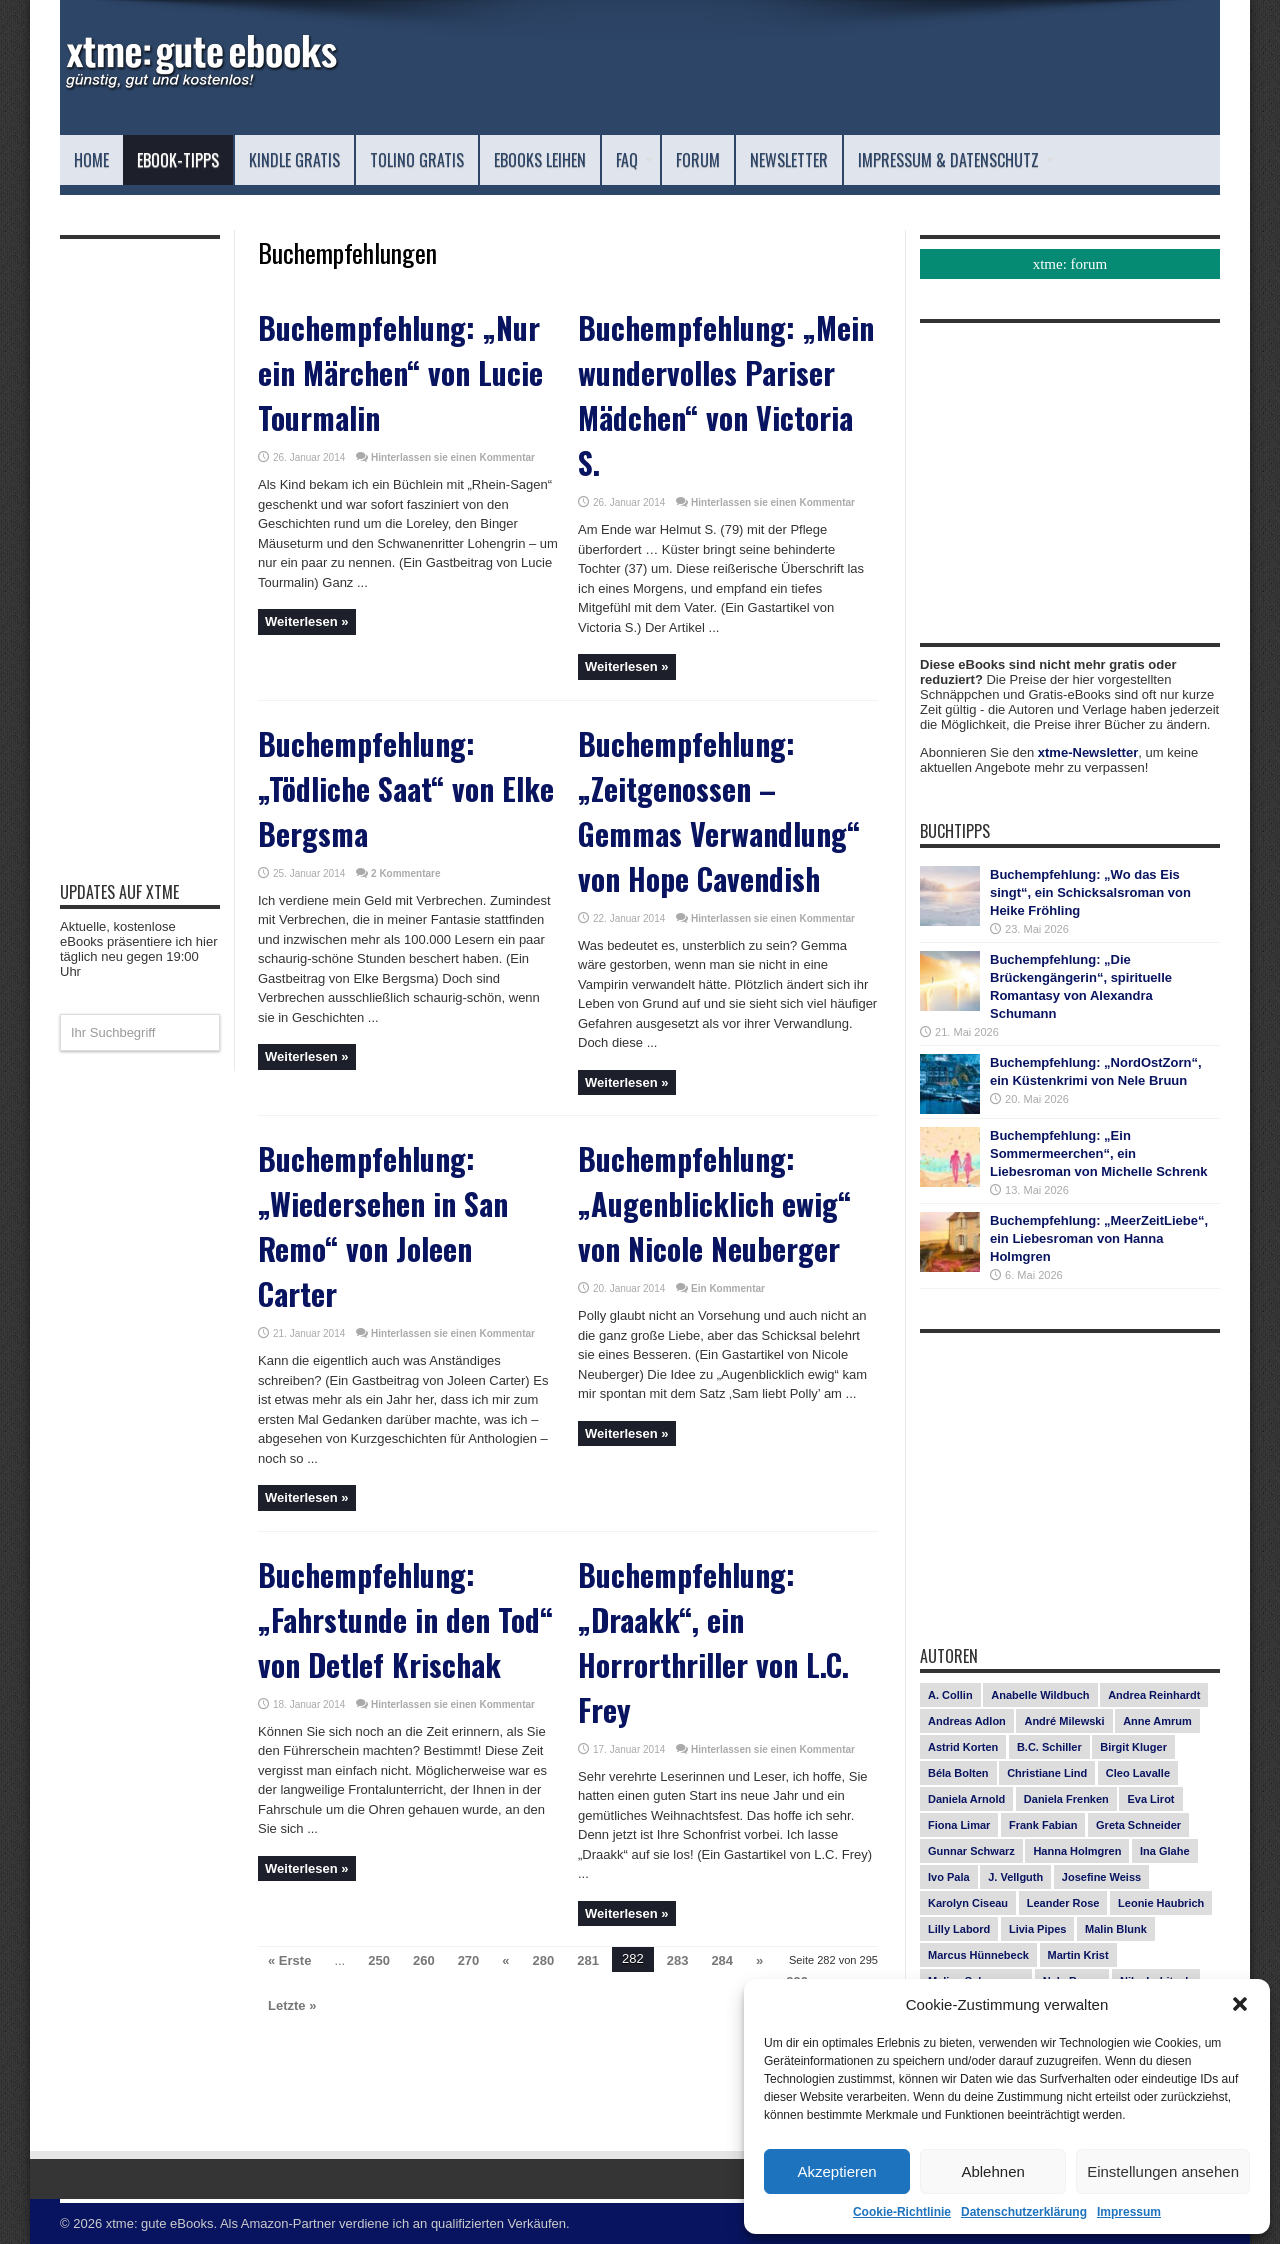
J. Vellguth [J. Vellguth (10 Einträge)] (1015, 1877)
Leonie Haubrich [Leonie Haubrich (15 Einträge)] (1161, 1903)
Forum (698, 160)
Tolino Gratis (417, 160)
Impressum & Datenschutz (956, 160)
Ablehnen (992, 2171)
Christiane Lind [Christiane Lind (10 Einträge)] (1047, 1773)
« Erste (289, 1960)
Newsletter (789, 160)
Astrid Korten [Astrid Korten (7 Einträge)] (963, 1747)
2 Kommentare (405, 873)
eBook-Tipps (178, 160)
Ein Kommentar (728, 1288)
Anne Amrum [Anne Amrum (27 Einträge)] (1157, 1721)
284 (722, 1960)
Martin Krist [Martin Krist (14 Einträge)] (1078, 1955)
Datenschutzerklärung (1024, 2212)
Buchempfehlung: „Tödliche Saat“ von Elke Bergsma (406, 788)
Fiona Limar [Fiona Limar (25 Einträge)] (959, 1825)
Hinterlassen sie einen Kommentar (453, 457)
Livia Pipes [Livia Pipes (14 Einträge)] (1037, 1929)
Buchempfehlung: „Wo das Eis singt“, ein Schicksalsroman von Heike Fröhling (1090, 892)
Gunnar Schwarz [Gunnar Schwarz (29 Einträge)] (971, 1851)
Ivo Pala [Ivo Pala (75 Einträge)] (949, 1877)
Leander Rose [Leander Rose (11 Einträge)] (1063, 1903)
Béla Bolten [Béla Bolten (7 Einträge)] (958, 1773)
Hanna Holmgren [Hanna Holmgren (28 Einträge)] (1077, 1851)
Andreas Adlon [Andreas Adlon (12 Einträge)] (967, 1721)
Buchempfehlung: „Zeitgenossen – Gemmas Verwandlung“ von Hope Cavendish (719, 811)
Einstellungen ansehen (1163, 2171)
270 (469, 1960)
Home (91, 160)
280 (544, 1960)
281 (588, 1960)
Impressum (1129, 2212)
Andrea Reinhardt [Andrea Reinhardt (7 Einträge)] (1154, 1695)
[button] (1240, 2004)
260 (424, 1960)
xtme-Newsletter (1088, 752)
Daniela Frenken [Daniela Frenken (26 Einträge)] (1066, 1799)
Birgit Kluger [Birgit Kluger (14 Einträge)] (1133, 1747)
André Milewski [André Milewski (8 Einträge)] (1064, 1721)
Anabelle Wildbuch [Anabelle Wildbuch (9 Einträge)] (1040, 1695)
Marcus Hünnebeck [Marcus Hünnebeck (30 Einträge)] (978, 1955)
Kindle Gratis (294, 160)
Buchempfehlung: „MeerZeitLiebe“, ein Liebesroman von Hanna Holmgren (1099, 1238)
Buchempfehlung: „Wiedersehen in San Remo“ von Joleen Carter (383, 1226)
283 (678, 1960)
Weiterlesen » (307, 621)
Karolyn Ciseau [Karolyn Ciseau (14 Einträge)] (968, 1903)
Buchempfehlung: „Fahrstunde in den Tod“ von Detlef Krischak (405, 1619)
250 (379, 1960)
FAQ (634, 160)
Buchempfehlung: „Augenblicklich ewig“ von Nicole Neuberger (714, 1203)
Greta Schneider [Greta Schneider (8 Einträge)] (1138, 1825)
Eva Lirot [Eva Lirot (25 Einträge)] (1150, 1799)
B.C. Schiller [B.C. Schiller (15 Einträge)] (1049, 1747)
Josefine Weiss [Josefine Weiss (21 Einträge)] (1101, 1877)
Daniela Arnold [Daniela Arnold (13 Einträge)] (966, 1799)
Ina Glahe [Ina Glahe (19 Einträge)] (1165, 1851)
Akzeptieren (836, 2171)
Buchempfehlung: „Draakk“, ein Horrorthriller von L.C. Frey (713, 1642)
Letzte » (292, 2005)
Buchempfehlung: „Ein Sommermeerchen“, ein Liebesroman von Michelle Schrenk (1098, 1153)
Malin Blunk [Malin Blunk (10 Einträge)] (1116, 1929)
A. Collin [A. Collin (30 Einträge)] (950, 1695)
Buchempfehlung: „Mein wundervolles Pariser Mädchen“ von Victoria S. (726, 395)
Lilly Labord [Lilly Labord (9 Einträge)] (959, 1929)
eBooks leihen (540, 160)
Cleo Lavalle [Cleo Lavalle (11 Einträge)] (1138, 1773)
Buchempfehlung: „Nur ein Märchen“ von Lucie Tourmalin (400, 372)
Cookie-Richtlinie (902, 2212)
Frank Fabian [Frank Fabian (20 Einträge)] (1043, 1825)
